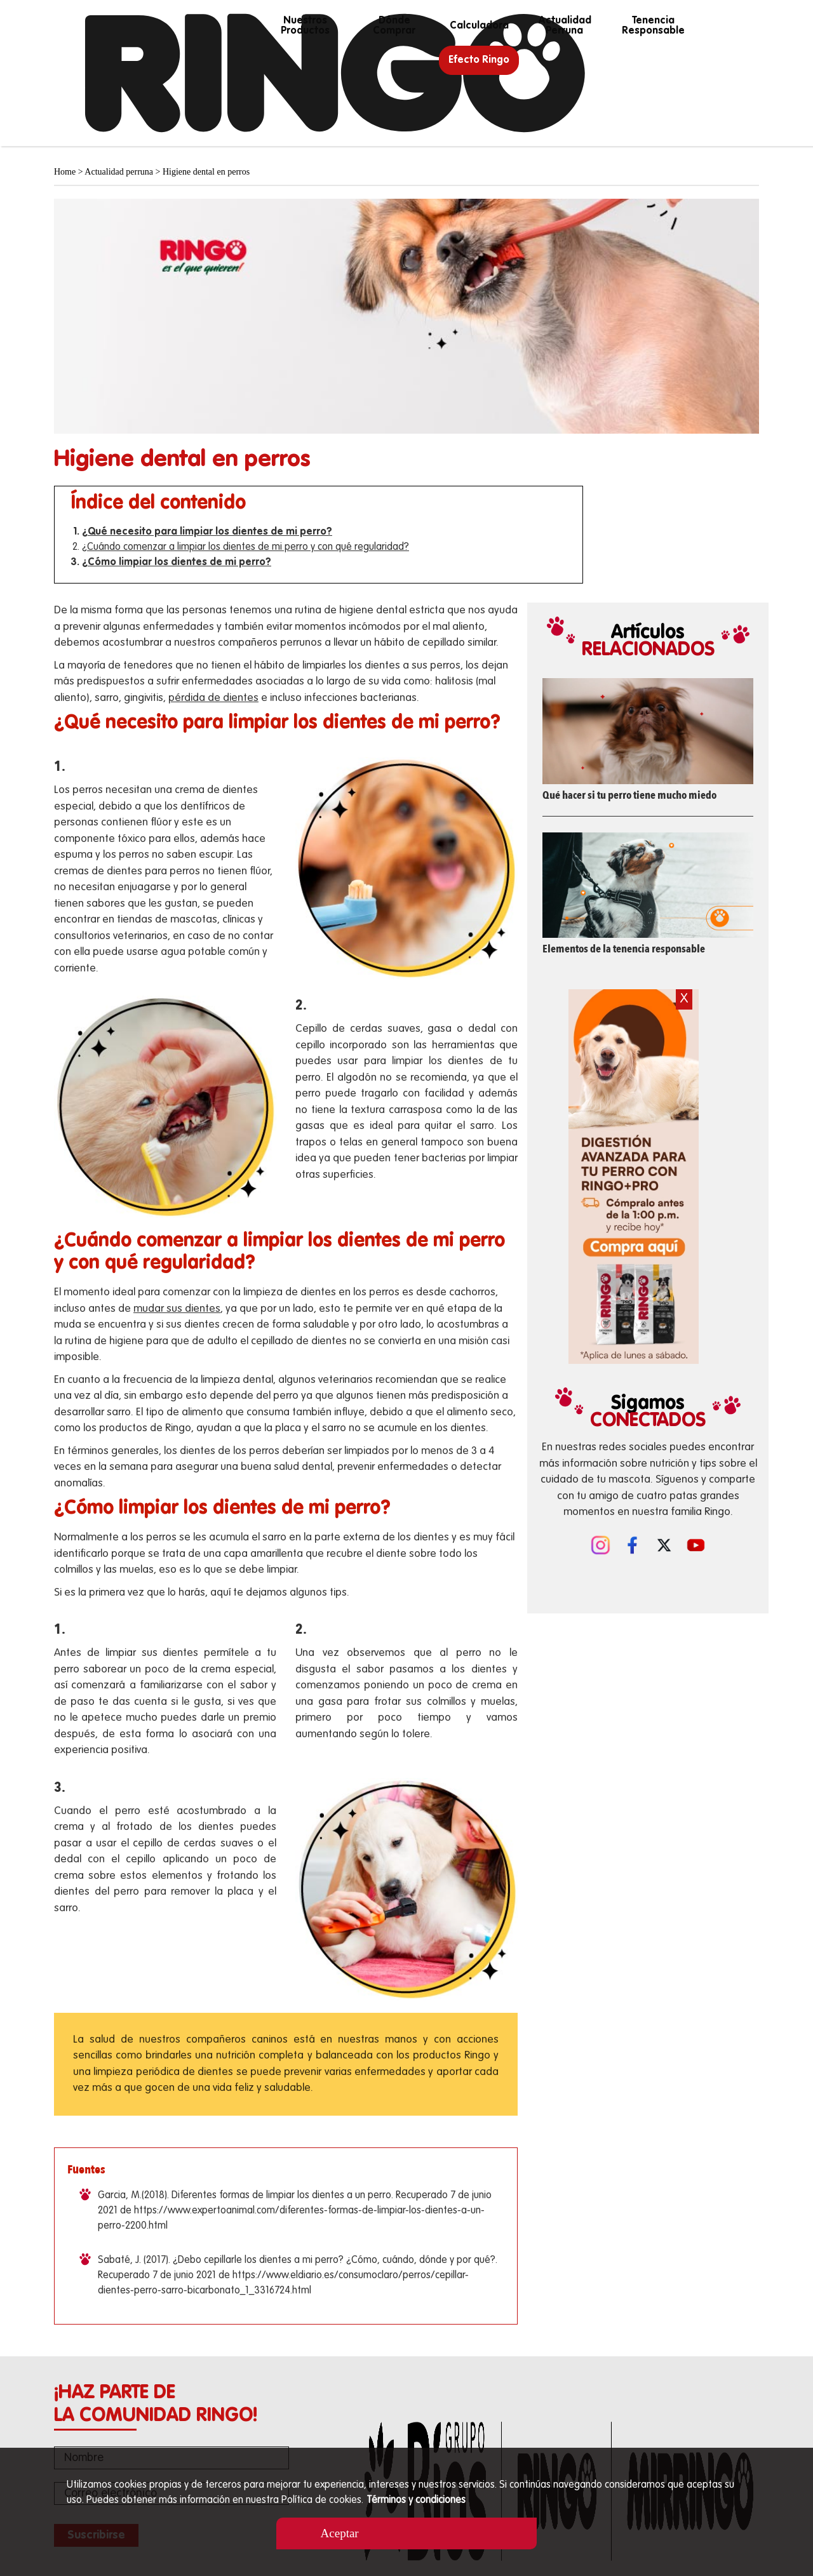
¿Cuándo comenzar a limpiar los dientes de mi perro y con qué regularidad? (245, 547)
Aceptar (361, 2533)
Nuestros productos (305, 26)
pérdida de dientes (213, 698)
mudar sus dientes (176, 1309)
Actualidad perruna (564, 26)
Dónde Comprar (394, 26)
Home (65, 172)
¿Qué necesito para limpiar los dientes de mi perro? (207, 532)
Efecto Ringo (478, 60)
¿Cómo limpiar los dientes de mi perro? (176, 562)
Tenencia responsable (653, 26)
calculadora (479, 26)
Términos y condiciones (416, 2500)
